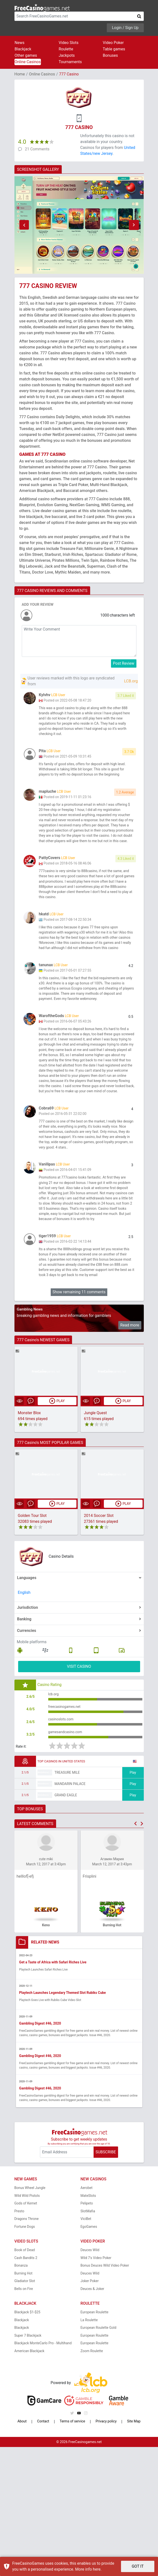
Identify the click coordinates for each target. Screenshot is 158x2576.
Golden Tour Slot (32, 1636)
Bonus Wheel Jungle (30, 2317)
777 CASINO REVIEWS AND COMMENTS (52, 590)
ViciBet (86, 2348)
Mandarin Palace (70, 1912)
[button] (24, 225)
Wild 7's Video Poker (96, 2387)
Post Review (123, 663)
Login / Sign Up (125, 27)
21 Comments (37, 149)
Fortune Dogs (24, 2356)
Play (132, 1900)
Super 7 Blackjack (27, 2464)
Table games (114, 49)
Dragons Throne (26, 2348)
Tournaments (70, 61)
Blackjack (23, 49)
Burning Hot (23, 2402)
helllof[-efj (25, 2004)
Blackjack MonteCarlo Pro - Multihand (43, 2472)
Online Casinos (28, 61)
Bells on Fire (23, 2418)
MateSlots (88, 2325)
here (96, 2569)
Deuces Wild (90, 2379)
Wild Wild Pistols (27, 2325)
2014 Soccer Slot (99, 1636)
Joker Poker (90, 2410)
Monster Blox (29, 1533)
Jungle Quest (95, 1533)
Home (19, 74)
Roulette (66, 49)
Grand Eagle (66, 1923)
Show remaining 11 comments (79, 1412)
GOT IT (138, 2566)
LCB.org (131, 681)
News (19, 42)
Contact (42, 2550)
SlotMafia (88, 2340)
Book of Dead (24, 2379)
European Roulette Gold (98, 2457)
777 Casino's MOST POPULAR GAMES (50, 1563)
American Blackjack (29, 2480)
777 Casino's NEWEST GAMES (43, 1460)
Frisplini (90, 2004)
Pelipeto (87, 2332)
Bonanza (21, 2394)
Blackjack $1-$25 (27, 2441)
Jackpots (67, 55)
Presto (19, 2340)
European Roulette (95, 2441)
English (24, 1713)
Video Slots (69, 42)
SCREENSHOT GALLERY (38, 169)
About (22, 2550)
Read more (129, 1445)
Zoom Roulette (92, 2480)
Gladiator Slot (24, 2410)
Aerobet (87, 2317)
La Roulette (89, 2449)
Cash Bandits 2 (25, 2387)
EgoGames (89, 2356)
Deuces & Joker (92, 2418)
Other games (26, 55)
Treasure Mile (67, 1900)
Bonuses (110, 55)
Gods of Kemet (25, 2332)
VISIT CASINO (79, 1787)
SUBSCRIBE (106, 2281)
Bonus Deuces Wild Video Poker (105, 2394)
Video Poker (113, 42)
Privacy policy (106, 2550)
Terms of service (71, 2550)
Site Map (133, 2550)
